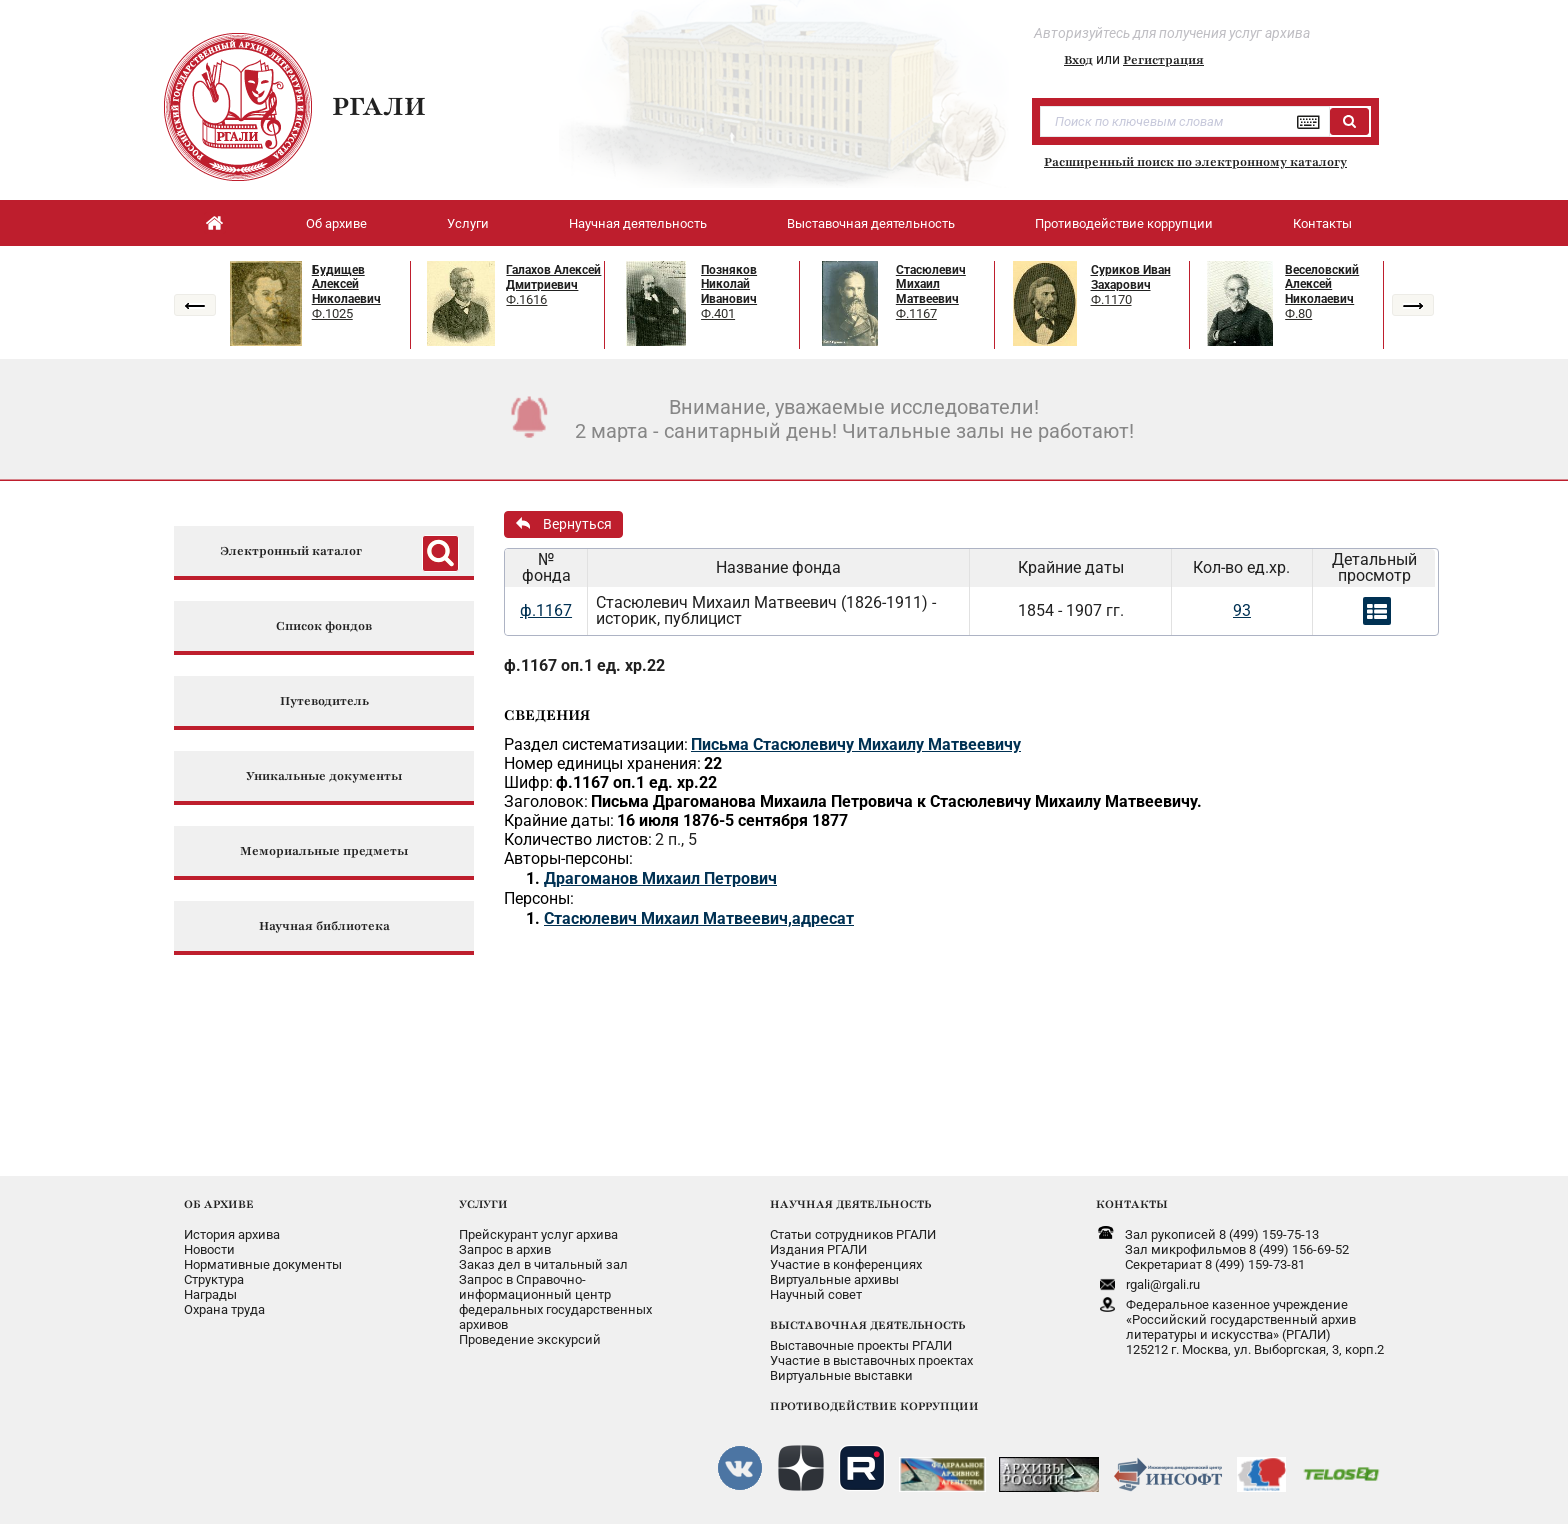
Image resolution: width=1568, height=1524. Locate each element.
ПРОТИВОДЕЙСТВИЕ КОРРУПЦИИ (874, 1406)
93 (1242, 610)
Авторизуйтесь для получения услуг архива (1172, 33)
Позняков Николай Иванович (729, 284)
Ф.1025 (332, 313)
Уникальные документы (324, 776)
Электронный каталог (291, 551)
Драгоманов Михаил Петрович (660, 878)
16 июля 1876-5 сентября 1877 (732, 820)
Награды (210, 1294)
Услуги (468, 223)
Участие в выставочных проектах (871, 1360)
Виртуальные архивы (834, 1279)
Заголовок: (546, 801)
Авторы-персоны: (568, 858)
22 (713, 763)
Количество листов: (578, 839)
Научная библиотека (324, 926)
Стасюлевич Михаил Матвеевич (931, 284)
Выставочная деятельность (871, 223)
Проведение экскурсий (530, 1339)
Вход (1078, 60)
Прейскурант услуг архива (538, 1234)
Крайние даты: (559, 820)
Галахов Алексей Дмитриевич (553, 277)
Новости (209, 1249)
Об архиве (336, 223)
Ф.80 (1298, 313)
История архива (232, 1234)
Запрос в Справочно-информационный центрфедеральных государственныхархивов (555, 1302)
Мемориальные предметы (324, 851)
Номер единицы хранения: (602, 763)
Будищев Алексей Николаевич (346, 284)
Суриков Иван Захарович (1131, 277)
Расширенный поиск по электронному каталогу (1195, 162)
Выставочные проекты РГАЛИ (861, 1345)
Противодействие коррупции (1124, 223)
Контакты (1322, 223)
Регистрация (1163, 60)
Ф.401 (718, 313)
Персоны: (539, 898)
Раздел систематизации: (596, 744)
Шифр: (528, 782)
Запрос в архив (505, 1249)
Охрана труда (224, 1309)
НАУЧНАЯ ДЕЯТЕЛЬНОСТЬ (850, 1204)
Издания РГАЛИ (818, 1249)
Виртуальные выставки (841, 1375)
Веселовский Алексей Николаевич (1322, 284)
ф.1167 (546, 610)
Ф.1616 (526, 299)
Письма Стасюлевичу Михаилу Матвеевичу (856, 744)
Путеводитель (324, 701)
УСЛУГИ (483, 1204)
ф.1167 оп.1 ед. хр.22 (584, 665)
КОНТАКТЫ (1132, 1204)
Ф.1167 (916, 313)
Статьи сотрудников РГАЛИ (853, 1234)
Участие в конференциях (846, 1264)
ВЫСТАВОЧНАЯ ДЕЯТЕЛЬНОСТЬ (867, 1325)
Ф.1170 (1111, 299)
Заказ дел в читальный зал (543, 1264)
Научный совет (816, 1294)
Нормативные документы (263, 1264)
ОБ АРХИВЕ (219, 1204)
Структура (214, 1279)
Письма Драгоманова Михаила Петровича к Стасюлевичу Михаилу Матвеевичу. (896, 801)
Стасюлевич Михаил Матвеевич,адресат (699, 918)
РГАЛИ (379, 106)
